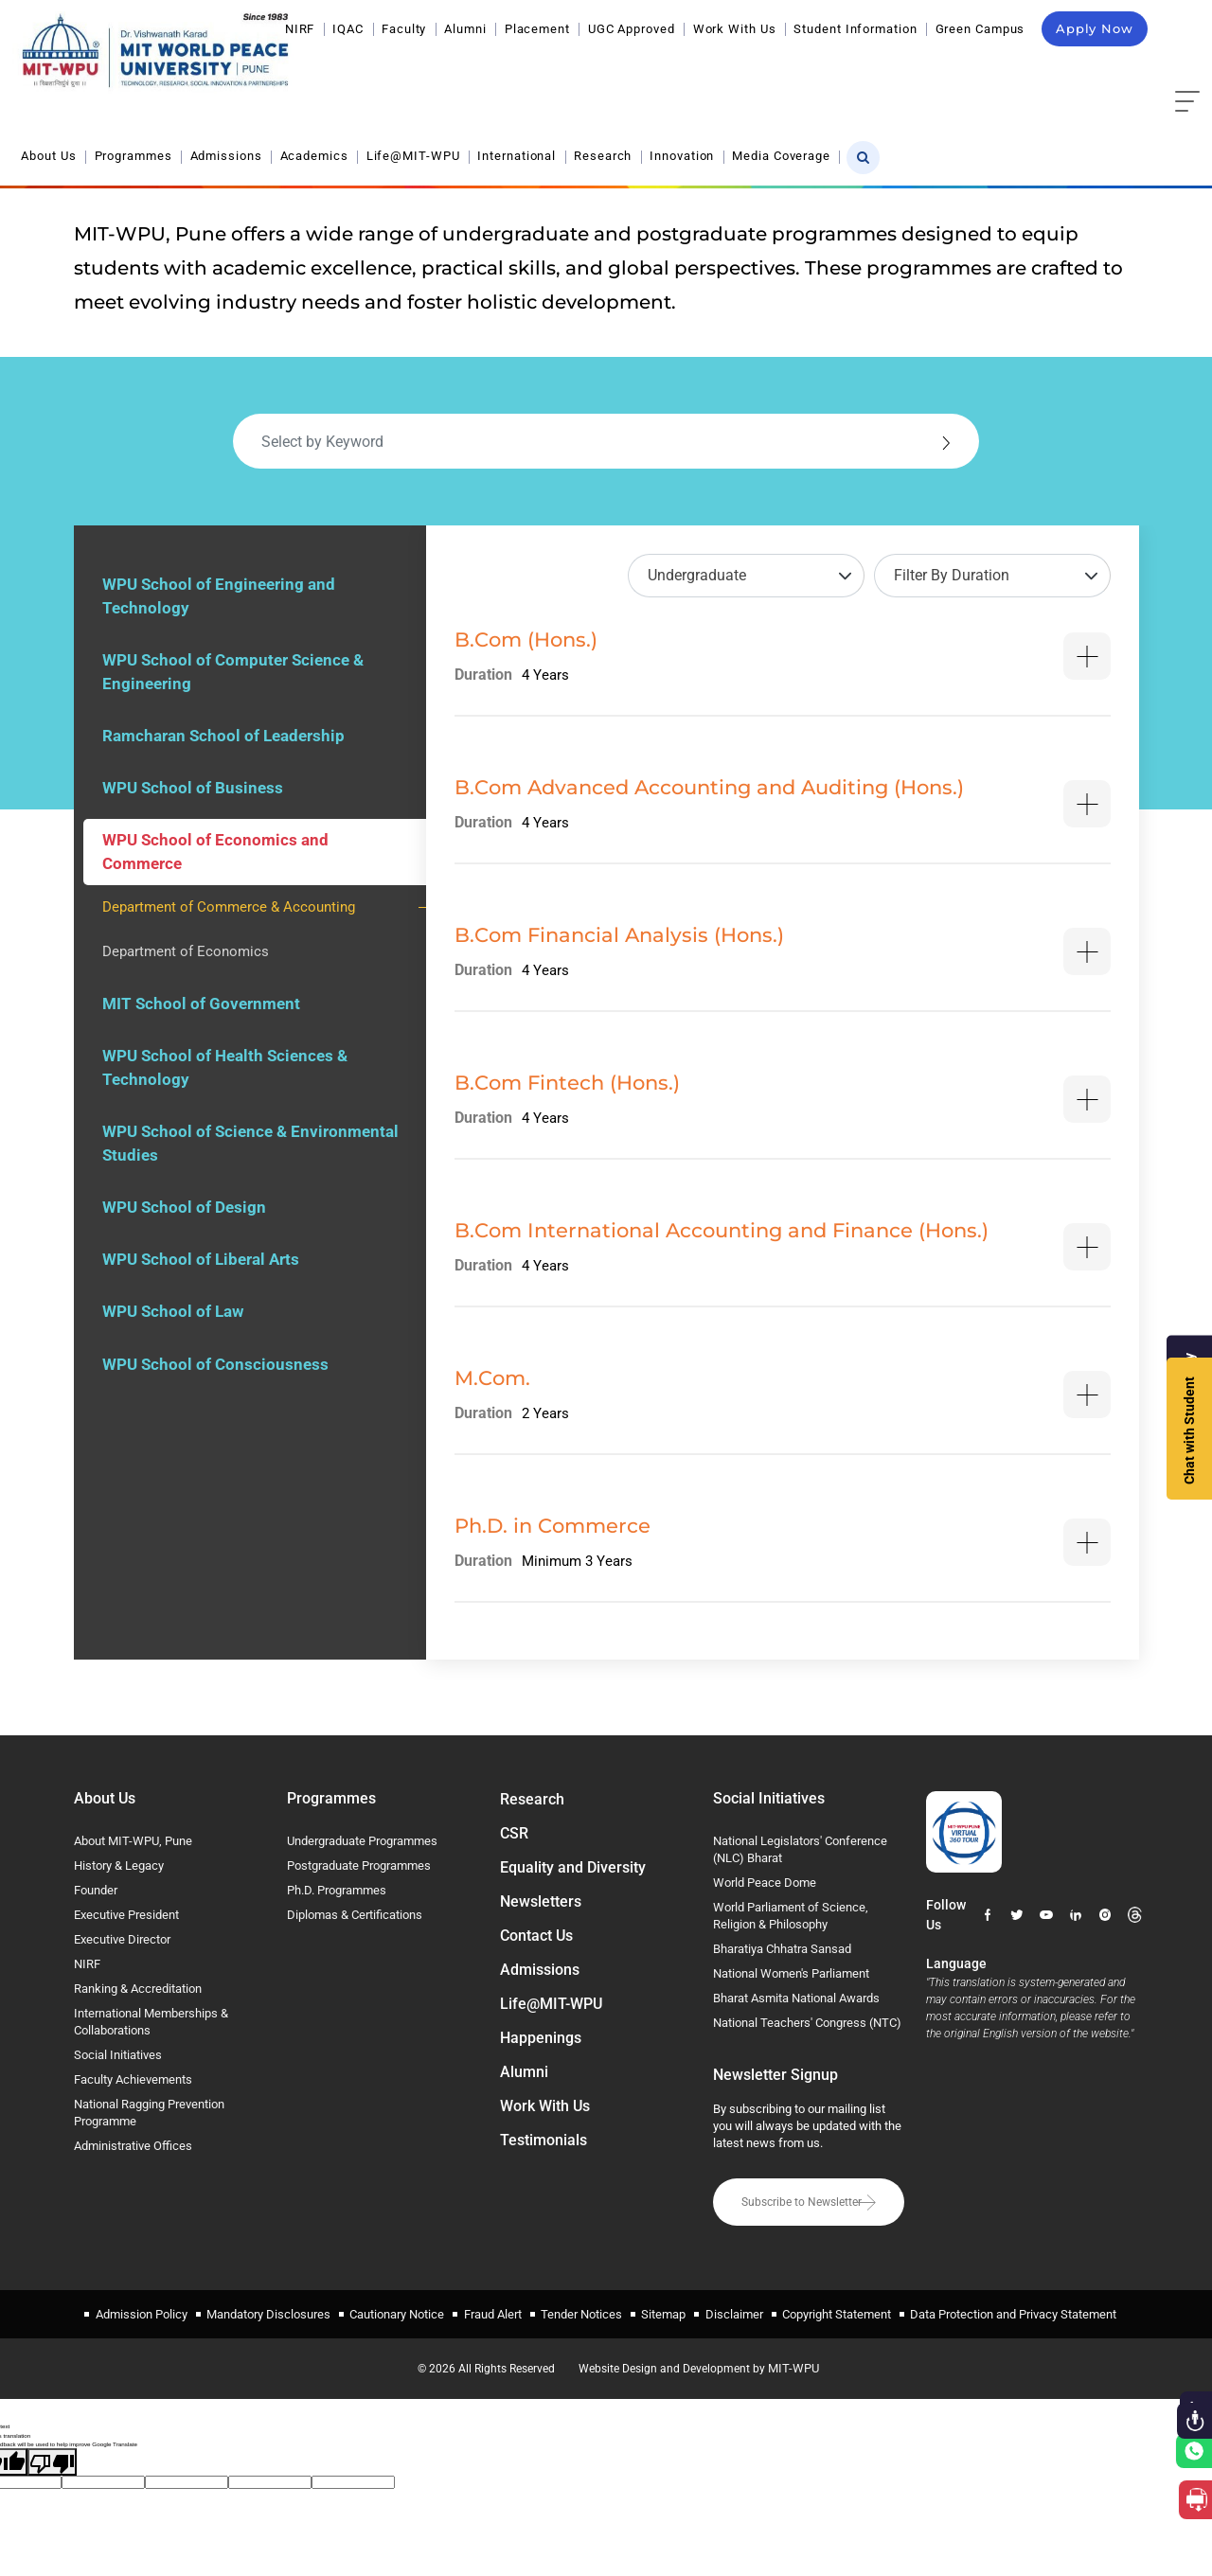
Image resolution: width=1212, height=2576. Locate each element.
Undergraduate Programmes (362, 1841)
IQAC (348, 29)
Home (918, 145)
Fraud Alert (493, 2312)
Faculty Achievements (133, 2079)
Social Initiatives (118, 2055)
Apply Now (1094, 28)
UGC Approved (631, 29)
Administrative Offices (133, 2146)
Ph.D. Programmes (336, 1890)
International (795, 73)
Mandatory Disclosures (269, 2312)
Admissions (504, 73)
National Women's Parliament (791, 1973)
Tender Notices (581, 2312)
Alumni (465, 29)
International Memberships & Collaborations (151, 2021)
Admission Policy (142, 2312)
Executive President (126, 1915)
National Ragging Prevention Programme (149, 2112)
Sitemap (663, 2312)
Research (881, 73)
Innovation (960, 73)
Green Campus (980, 29)
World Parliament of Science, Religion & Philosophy (790, 1915)
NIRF (300, 29)
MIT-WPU (798, 2365)
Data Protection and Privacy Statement (1012, 2312)
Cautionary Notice (397, 2312)
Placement (537, 29)
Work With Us (734, 29)
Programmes (411, 73)
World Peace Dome (764, 1882)
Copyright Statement (835, 2312)
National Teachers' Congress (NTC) (807, 2023)
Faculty (404, 29)
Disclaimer (733, 2312)
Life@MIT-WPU (691, 73)
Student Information (855, 29)
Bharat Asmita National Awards (796, 1998)
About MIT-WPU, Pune (133, 1841)
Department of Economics (185, 955)
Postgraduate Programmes (359, 1865)
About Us (326, 73)
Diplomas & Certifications (354, 1915)
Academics (592, 73)
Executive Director (122, 1939)
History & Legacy (119, 1865)
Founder (95, 1890)
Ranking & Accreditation (138, 1988)
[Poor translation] (52, 2459)
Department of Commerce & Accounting (228, 910)
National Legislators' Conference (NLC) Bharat (800, 1849)
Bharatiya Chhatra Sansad (782, 1949)
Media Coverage (1059, 73)
